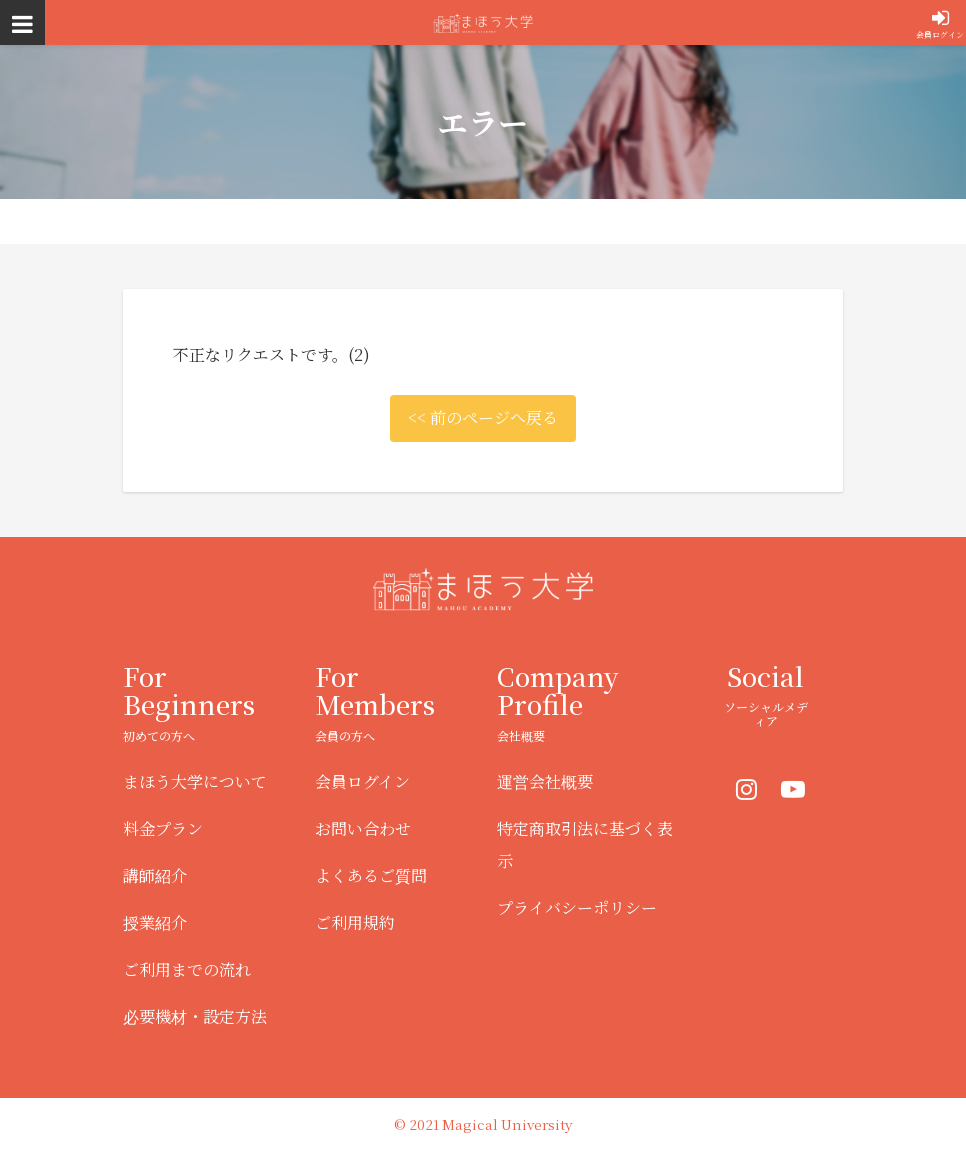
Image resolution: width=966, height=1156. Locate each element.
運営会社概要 (545, 781)
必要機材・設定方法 (195, 1016)
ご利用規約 (355, 922)
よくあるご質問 (371, 875)
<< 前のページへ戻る (483, 417)
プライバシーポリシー (577, 907)
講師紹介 (155, 875)
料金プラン (163, 828)
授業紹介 (155, 922)
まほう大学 (483, 22)
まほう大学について (195, 781)
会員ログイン (940, 34)
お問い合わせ (363, 828)
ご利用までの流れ (187, 969)
